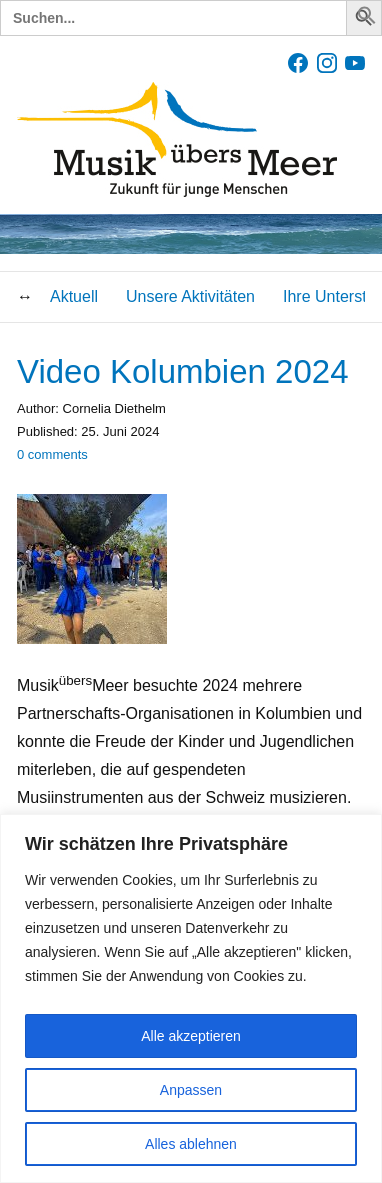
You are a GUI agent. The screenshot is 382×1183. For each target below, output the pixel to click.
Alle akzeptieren (191, 1036)
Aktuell (74, 296)
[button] (367, 19)
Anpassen (191, 1090)
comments (52, 454)
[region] (191, 998)
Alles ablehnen (191, 1144)
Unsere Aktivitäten (190, 296)
